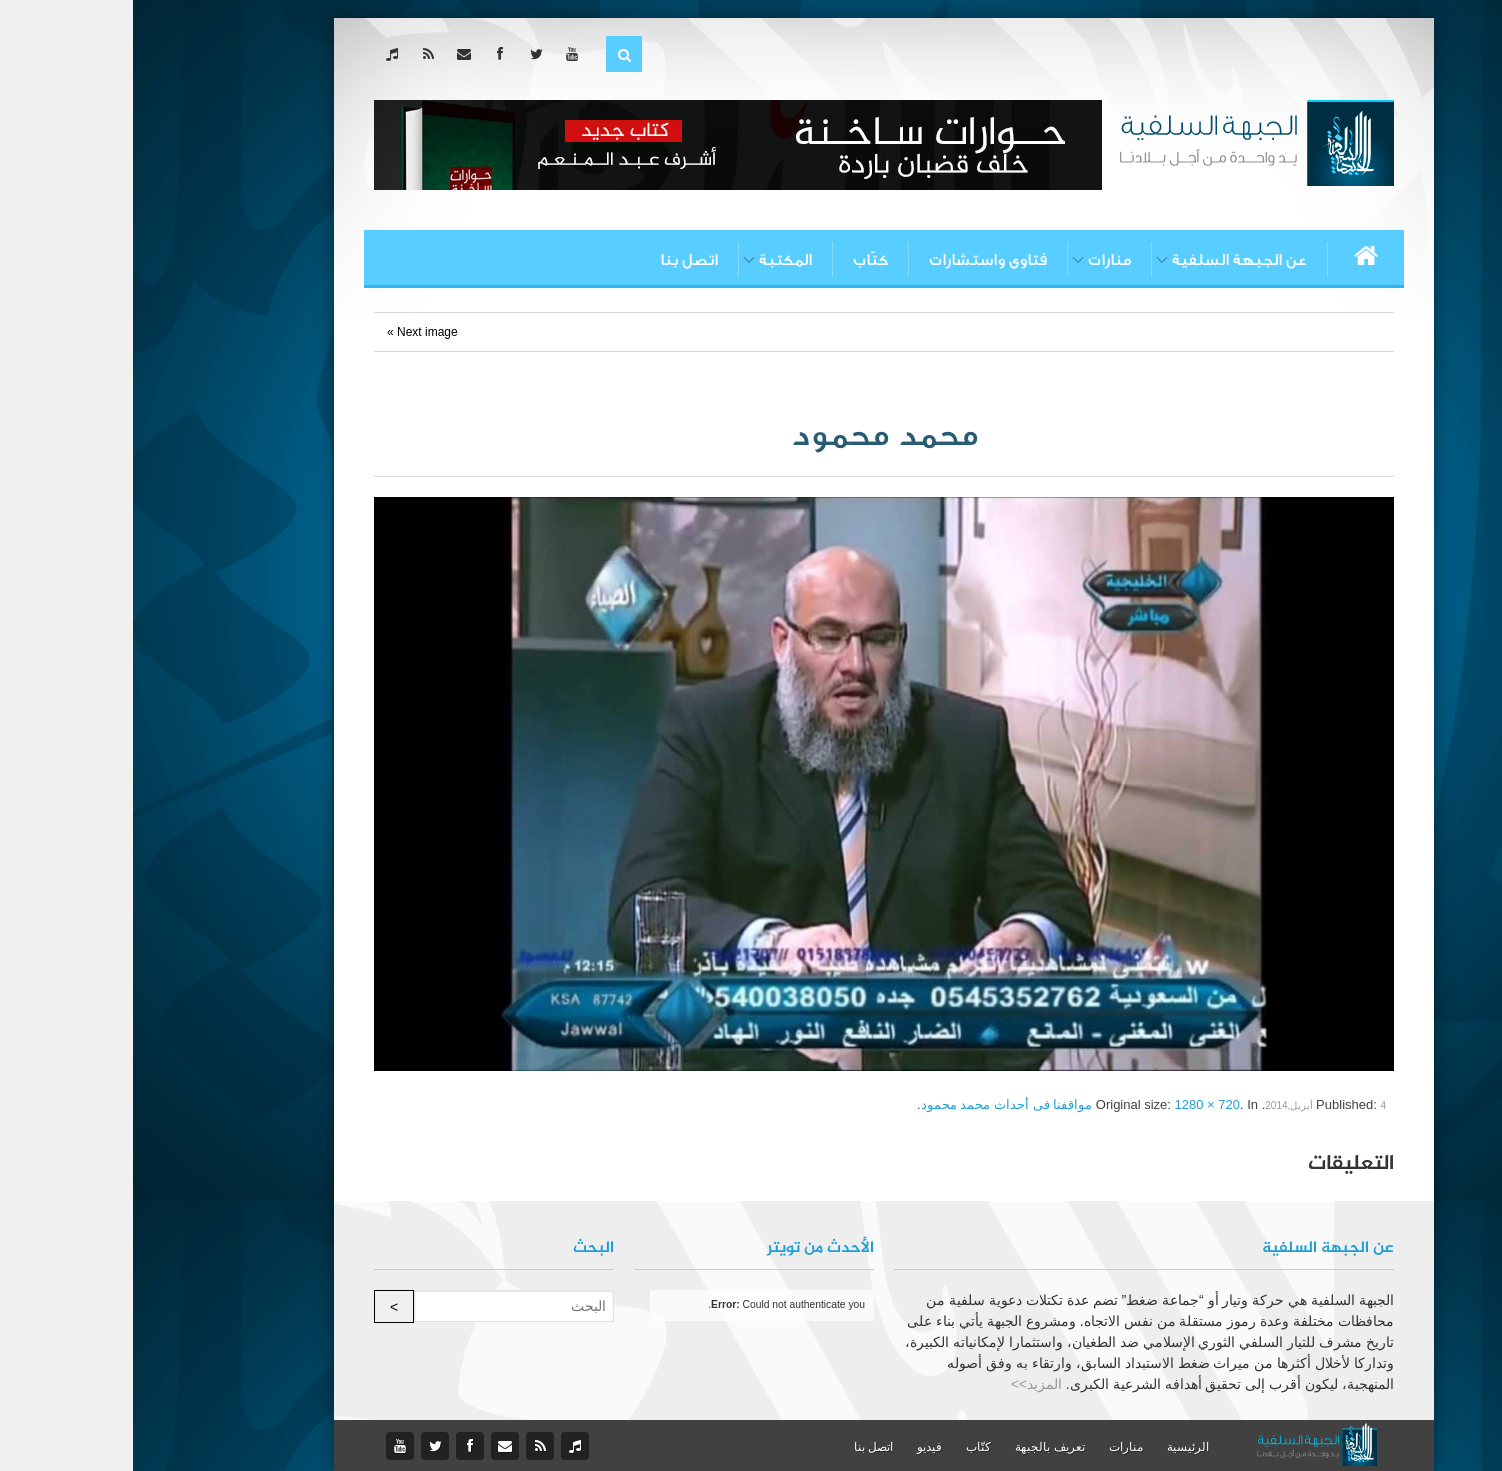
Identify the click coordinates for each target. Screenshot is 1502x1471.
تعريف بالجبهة (916, 1447)
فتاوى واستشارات (855, 260)
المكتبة (652, 260)
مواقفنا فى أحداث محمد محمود (873, 1104)
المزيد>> (903, 1384)
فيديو (796, 1447)
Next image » (289, 332)
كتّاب (737, 260)
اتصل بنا (556, 260)
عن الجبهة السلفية (1106, 260)
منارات (976, 260)
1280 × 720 (1074, 1104)
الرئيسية (1055, 1447)
